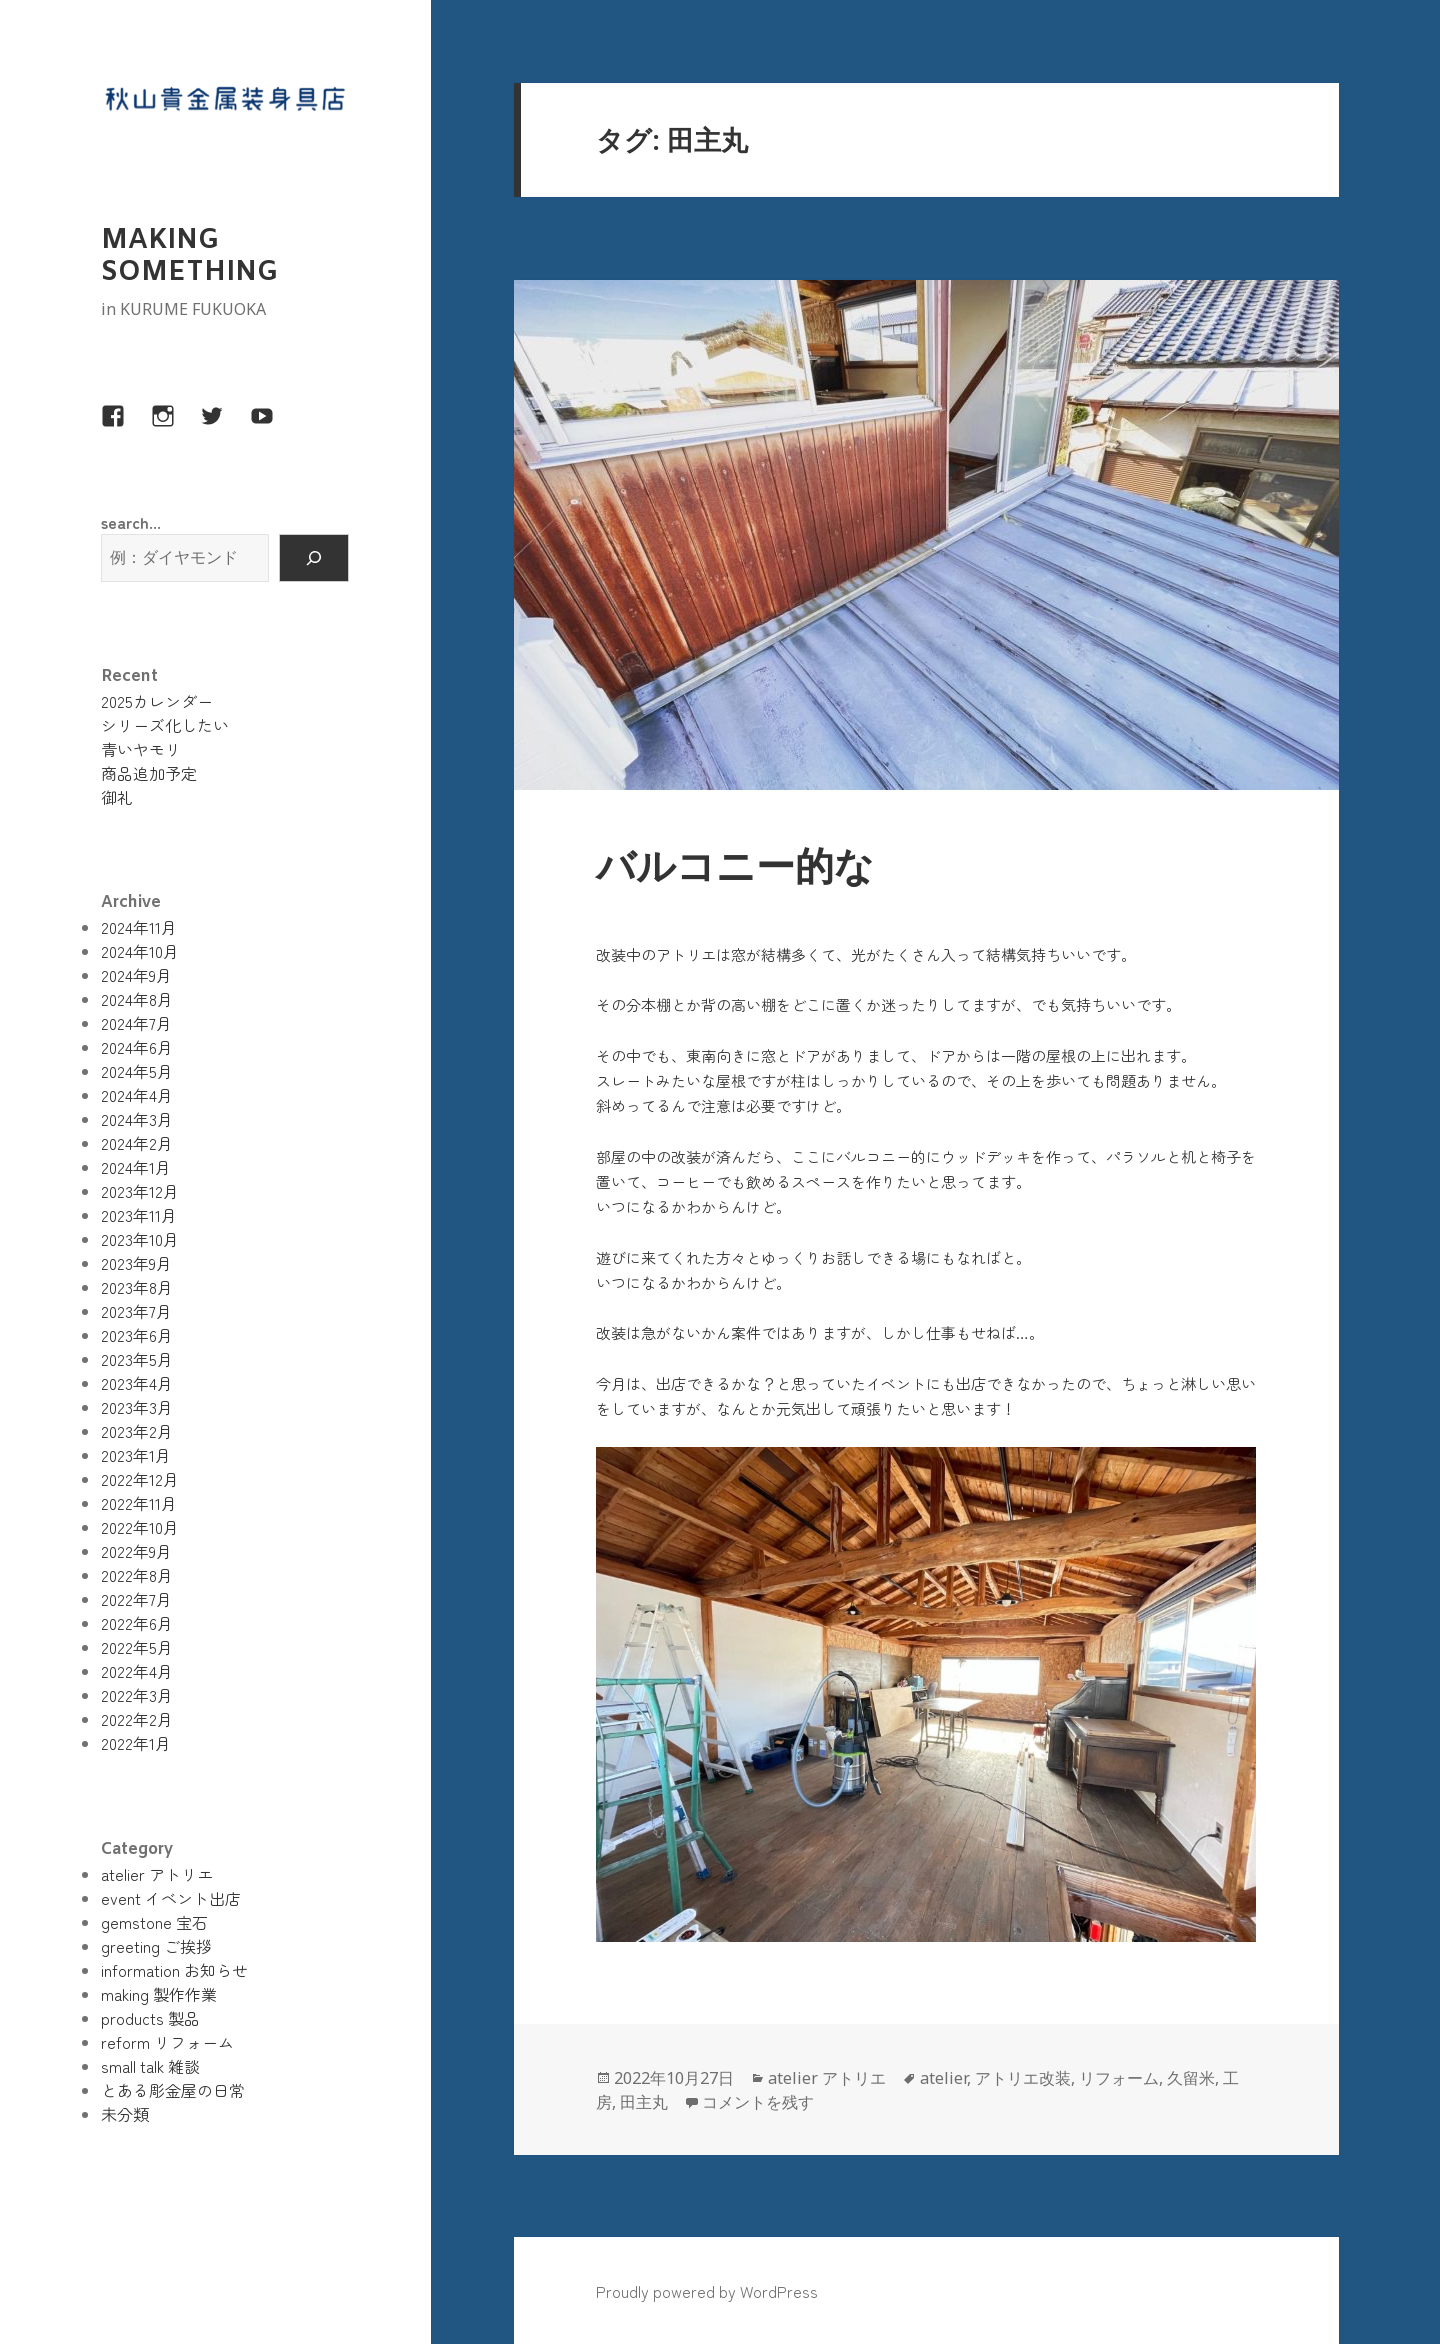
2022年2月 (137, 1719)
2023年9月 (136, 1263)
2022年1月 (136, 1743)
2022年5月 (137, 1647)
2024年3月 (137, 1119)
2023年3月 (137, 1407)
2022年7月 (136, 1599)
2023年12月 (140, 1191)
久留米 (1191, 2078)
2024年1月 (136, 1167)
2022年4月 (137, 1671)
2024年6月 (137, 1047)
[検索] (314, 558)
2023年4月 (137, 1383)
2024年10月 (140, 951)
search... (131, 522)
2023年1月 (136, 1455)
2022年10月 (140, 1527)
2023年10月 (140, 1239)
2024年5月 (137, 1071)
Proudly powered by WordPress (707, 2291)
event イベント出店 (171, 1898)
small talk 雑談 (150, 2066)
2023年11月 (139, 1215)
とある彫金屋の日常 (173, 2090)
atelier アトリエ (157, 1874)
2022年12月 (140, 1479)
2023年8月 (137, 1287)
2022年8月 (137, 1575)
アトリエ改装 (1023, 2078)
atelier (943, 2078)
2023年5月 (137, 1359)
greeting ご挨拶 (156, 1946)
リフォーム (1119, 2078)
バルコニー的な (735, 870)
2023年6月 (137, 1335)
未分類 (125, 2114)
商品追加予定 (149, 773)
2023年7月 (136, 1311)
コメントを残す (758, 2102)
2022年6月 (137, 1623)
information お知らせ (174, 1970)
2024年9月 (136, 975)
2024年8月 (137, 999)
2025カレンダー (157, 701)
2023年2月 (137, 1431)
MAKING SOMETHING (189, 257)
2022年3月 (137, 1695)
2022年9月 (136, 1551)
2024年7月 (136, 1023)
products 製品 (150, 2018)
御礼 (117, 797)
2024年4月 (137, 1095)
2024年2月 (137, 1143)
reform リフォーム (167, 2042)
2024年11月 (139, 927)
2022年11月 (139, 1503)
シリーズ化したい (165, 725)
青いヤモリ (141, 749)
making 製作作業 (159, 1994)
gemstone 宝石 (154, 1922)
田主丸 (644, 2102)
